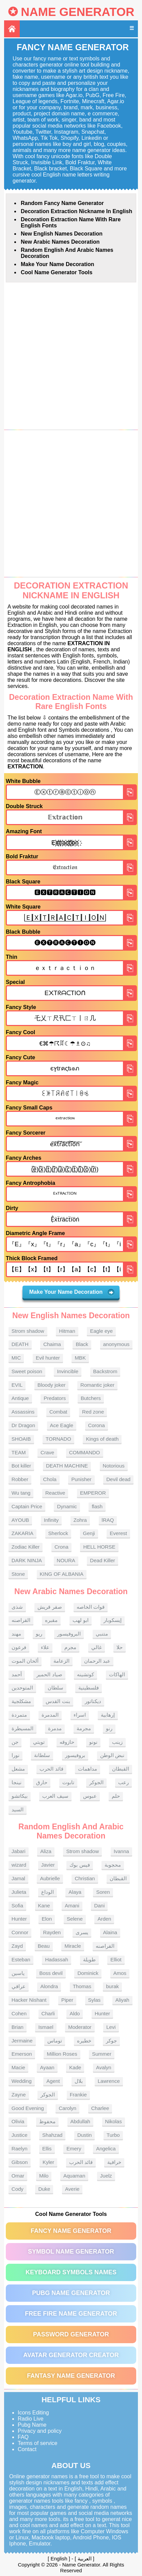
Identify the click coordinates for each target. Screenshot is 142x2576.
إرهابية (108, 1715)
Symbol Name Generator (71, 2251)
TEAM (19, 1452)
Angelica (106, 2148)
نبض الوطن (112, 1755)
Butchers (91, 1398)
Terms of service (37, 2443)
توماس (54, 2040)
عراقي (19, 1986)
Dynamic (67, 1506)
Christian (85, 1878)
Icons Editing (33, 2412)
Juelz (106, 2176)
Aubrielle (50, 1878)
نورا (15, 1755)
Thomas (82, 1986)
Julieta (19, 1892)
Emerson (22, 2054)
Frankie (78, 2094)
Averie (72, 2189)
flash (97, 1506)
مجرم (70, 1647)
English (58, 2558)
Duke (44, 2189)
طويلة (89, 1959)
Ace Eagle (61, 1425)
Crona (61, 1547)
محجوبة (113, 1865)
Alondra (49, 1986)
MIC (16, 1358)
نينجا (16, 1782)
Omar (18, 2176)
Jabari (19, 1851)
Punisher (81, 1479)
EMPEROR (93, 1493)
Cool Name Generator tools (56, 272)
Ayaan (47, 2067)
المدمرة (50, 1715)
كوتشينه (85, 1674)
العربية (85, 2558)
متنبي (102, 1634)
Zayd (17, 1946)
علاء (45, 1647)
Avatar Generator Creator (71, 2355)
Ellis (47, 2148)
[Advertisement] (71, 356)
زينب (117, 1742)
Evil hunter (48, 1358)
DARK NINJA (27, 1560)
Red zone (93, 1412)
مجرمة (84, 1728)
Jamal (18, 1878)
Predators (55, 1398)
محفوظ (47, 2121)
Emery (73, 2148)
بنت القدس (58, 1701)
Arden (104, 1919)
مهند (16, 1634)
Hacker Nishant (29, 2000)
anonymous (116, 1344)
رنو (109, 1728)
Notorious (114, 1466)
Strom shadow (28, 1331)
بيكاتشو (20, 1796)
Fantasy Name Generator (71, 2375)
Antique (20, 1398)
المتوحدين (22, 1688)
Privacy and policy (40, 2431)
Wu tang (21, 1493)
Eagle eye (101, 1331)
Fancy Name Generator (71, 2230)
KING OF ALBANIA (61, 1574)
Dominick (87, 1973)
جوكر (111, 2040)
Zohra (80, 1520)
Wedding (22, 2081)
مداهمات (87, 1769)
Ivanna (121, 1851)
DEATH (20, 1344)
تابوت (68, 1782)
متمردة (19, 1715)
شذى (17, 1607)
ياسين (18, 1973)
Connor (20, 1932)
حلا (119, 1647)
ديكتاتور (93, 1701)
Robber (20, 1479)
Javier (48, 1865)
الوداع (47, 1892)
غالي (96, 1647)
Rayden (52, 1932)
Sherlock (58, 1533)
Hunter (19, 1919)
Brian (17, 2027)
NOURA (66, 1560)
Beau (44, 1946)
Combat (58, 1412)
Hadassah (56, 1959)
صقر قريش (49, 1607)
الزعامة (61, 1661)
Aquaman (74, 2176)
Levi (111, 2027)
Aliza (45, 1851)
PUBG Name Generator (71, 2293)
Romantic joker (97, 1385)
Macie (18, 2067)
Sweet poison (27, 1371)
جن (15, 1742)
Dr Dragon (23, 1425)
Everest (118, 1533)
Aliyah (122, 2000)
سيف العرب (55, 1796)
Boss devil (50, 1973)
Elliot (116, 1959)
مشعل (18, 1769)
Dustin (84, 2135)
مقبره (51, 1620)
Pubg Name (32, 2425)
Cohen (19, 2013)
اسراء (80, 1715)
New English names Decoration (61, 234)
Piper (67, 2000)
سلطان (55, 1688)
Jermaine (22, 2040)
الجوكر (96, 1782)
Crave (47, 1452)
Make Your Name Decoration (57, 264)
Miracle (72, 1946)
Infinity (51, 1520)
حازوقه (67, 1742)
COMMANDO (84, 1452)
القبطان (120, 1769)
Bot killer (21, 1466)
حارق (41, 1782)
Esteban (21, 1959)
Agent (53, 2081)
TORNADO (58, 1439)
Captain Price (27, 1506)
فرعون (19, 1647)
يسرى (82, 1932)
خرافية (114, 2162)
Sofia (17, 1905)
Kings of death (102, 1439)
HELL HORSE (99, 1547)
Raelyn (20, 2148)
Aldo (74, 2013)
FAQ (23, 2437)
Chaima (52, 1344)
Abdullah (80, 2121)
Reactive (55, 1493)
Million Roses (62, 2054)
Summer (101, 2054)
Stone (18, 1574)
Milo (44, 2176)
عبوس (90, 1796)
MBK (80, 1358)
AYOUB (20, 1520)
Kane (44, 1905)
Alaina (110, 1932)
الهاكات (117, 1674)
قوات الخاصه (91, 1607)
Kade (75, 2067)
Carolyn (67, 2108)
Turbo (113, 2135)
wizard (19, 1865)
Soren (103, 1892)
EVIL (17, 1385)
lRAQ (108, 1520)
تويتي (39, 1742)
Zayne (19, 2094)
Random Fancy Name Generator (62, 203)
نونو (93, 1742)
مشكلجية (21, 1701)
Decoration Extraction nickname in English (76, 211)
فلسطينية (88, 1688)
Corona (96, 1425)
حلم (116, 1796)
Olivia (18, 2121)
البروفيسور (69, 1634)
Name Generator (77, 11)
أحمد (17, 1674)
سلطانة (42, 1755)
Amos (119, 1973)
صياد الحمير (49, 1674)
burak (112, 1986)
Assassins (23, 1412)
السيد (17, 1809)
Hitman (67, 1331)
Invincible (67, 1371)
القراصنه (21, 1620)
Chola (50, 1479)
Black (82, 1344)
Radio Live (31, 2419)
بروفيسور (75, 1755)
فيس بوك (79, 1865)
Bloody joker (51, 1385)
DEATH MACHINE (67, 1466)
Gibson (20, 2162)
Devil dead (118, 1479)
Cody (17, 2189)
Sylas (94, 2000)
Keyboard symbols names (71, 2272)
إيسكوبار (113, 1620)
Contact (27, 2449)
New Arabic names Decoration (60, 242)
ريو (39, 1634)
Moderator (79, 2027)
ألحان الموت (25, 1661)
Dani (99, 1905)
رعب (123, 1782)
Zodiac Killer (26, 1547)
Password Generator (71, 2334)
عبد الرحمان (97, 1661)
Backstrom (105, 1371)
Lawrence (109, 2081)
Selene (75, 1919)
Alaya (74, 1892)
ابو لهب (81, 1620)
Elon (47, 1919)
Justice (20, 2135)
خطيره (84, 2040)
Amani (72, 1905)
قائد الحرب (51, 1769)
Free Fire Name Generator (71, 2313)
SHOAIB (21, 1439)
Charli (48, 2013)
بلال (79, 2081)
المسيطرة (22, 1728)
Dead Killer (102, 1560)
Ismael (45, 2027)
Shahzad (52, 2135)
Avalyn (103, 2067)
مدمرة (55, 1728)
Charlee (100, 2108)
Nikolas (113, 2121)
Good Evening (28, 2108)
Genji (89, 1533)
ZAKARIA (22, 1533)
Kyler (48, 2162)
